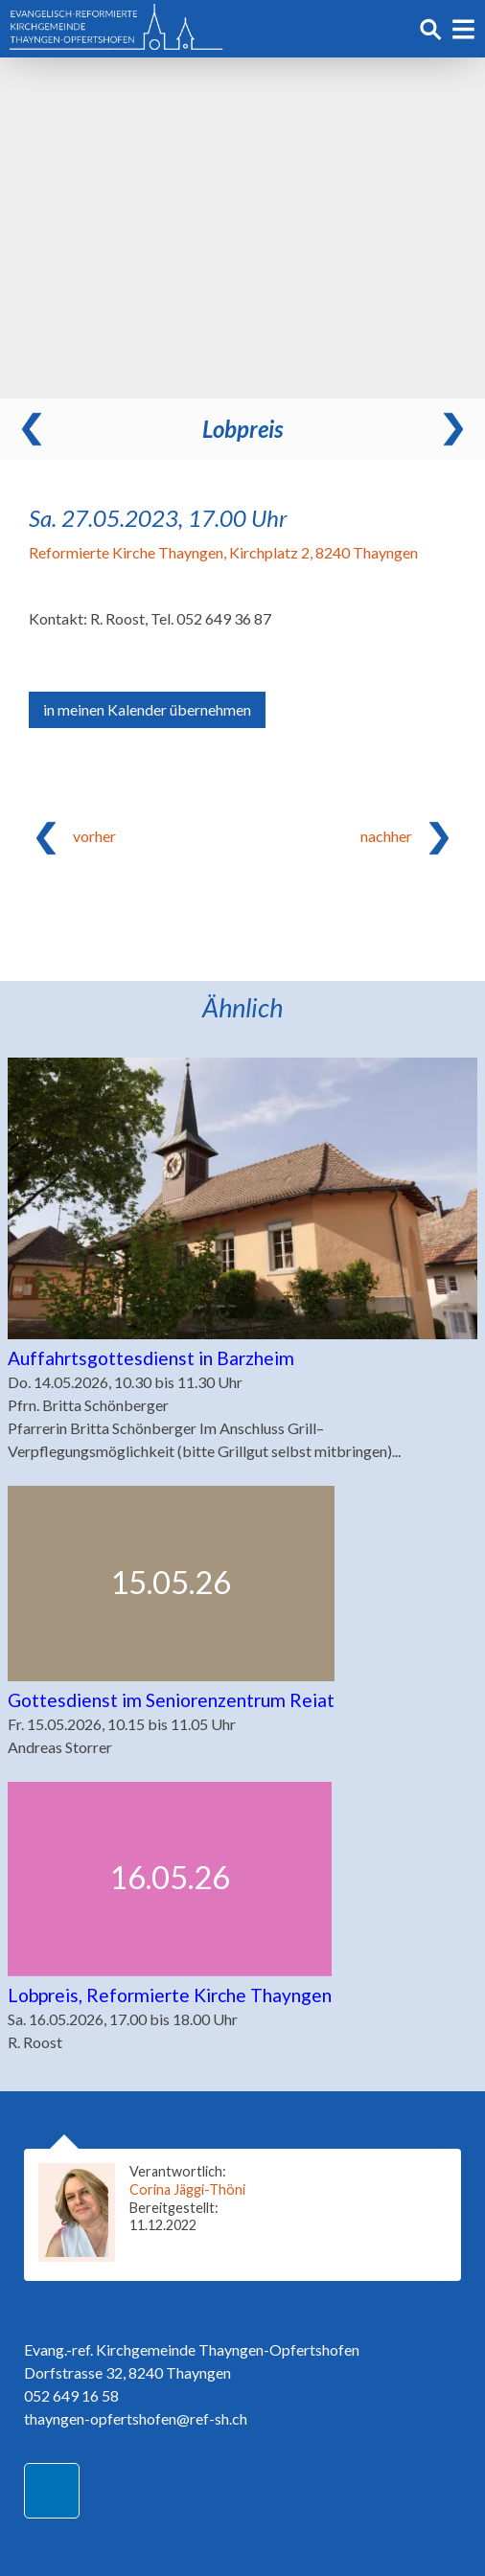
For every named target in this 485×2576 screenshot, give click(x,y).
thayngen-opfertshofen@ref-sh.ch (135, 2418)
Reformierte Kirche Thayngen (223, 552)
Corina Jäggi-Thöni (187, 2189)
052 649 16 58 (71, 2395)
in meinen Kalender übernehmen (147, 709)
